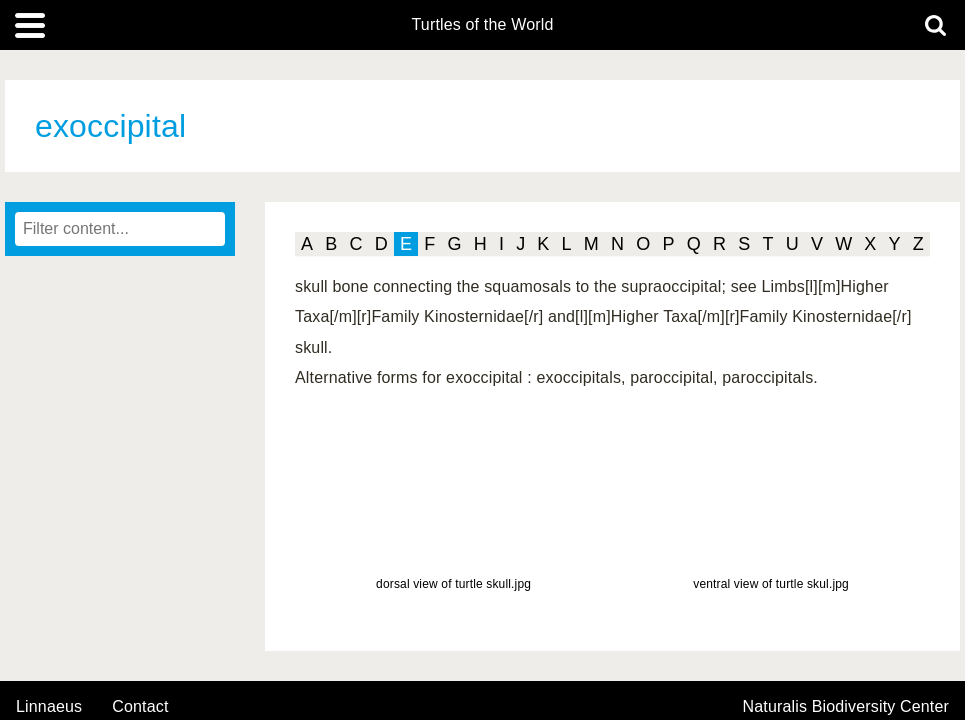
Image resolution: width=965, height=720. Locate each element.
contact (140, 706)
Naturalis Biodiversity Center (846, 707)
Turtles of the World (483, 25)
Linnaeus (49, 707)
